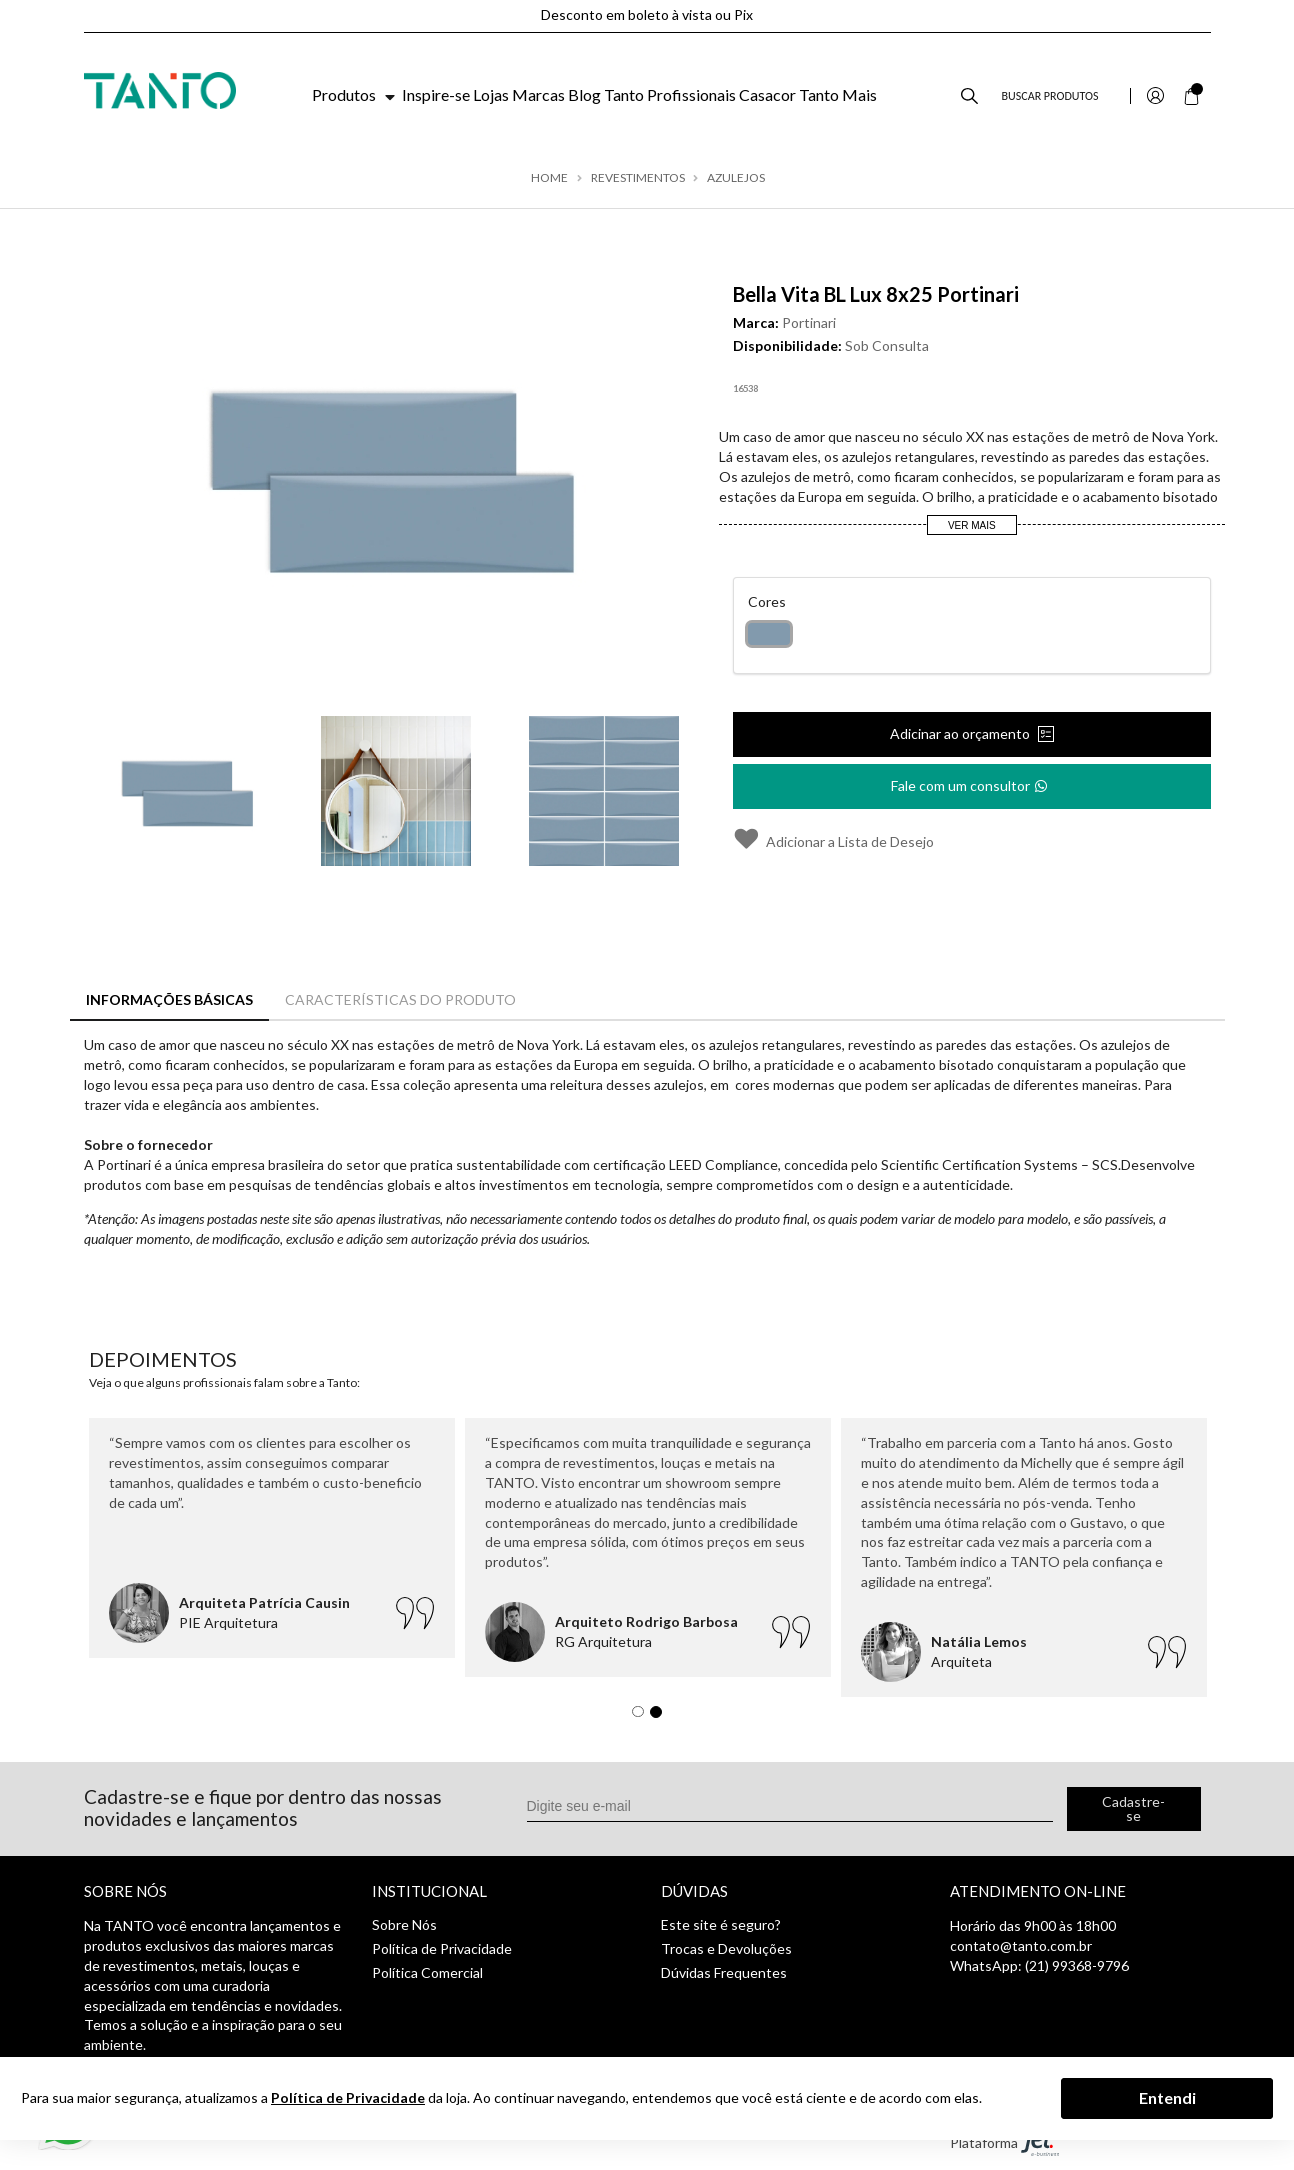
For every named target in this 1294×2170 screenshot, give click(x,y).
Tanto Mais (838, 94)
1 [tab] (643, 1717)
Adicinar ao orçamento (961, 733)
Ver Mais (972, 525)
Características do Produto (400, 999)
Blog (584, 94)
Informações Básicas (169, 999)
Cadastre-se (1133, 1808)
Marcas (538, 94)
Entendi (1167, 2097)
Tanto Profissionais (670, 94)
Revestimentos (638, 178)
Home (549, 178)
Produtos (355, 94)
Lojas (491, 94)
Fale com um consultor (970, 779)
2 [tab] (661, 1717)
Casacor (767, 94)
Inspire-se (436, 94)
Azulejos (736, 178)
